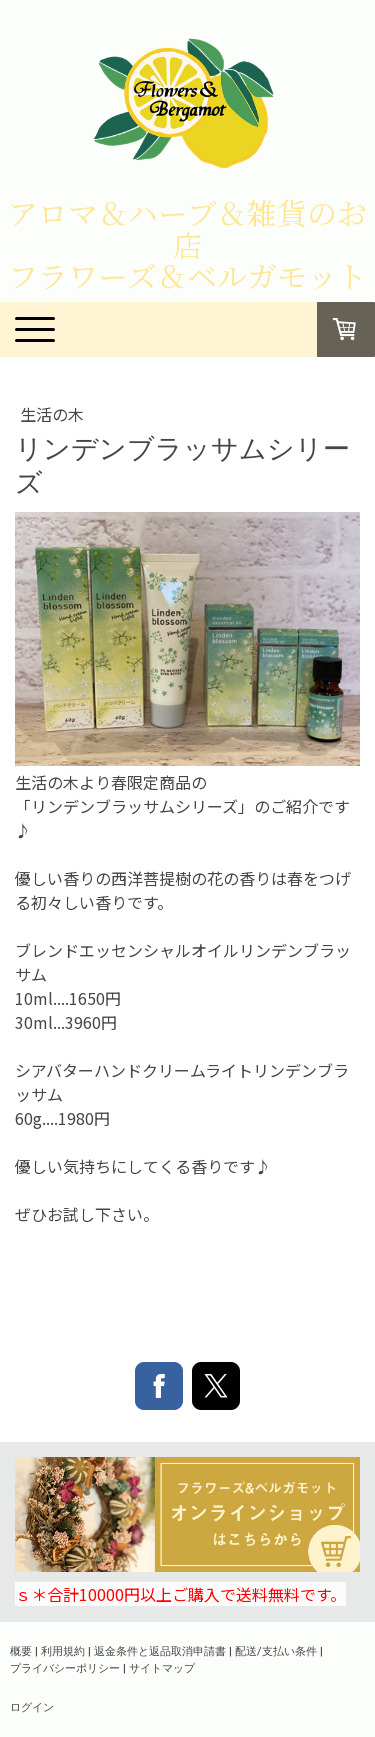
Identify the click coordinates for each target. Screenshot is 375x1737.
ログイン (32, 1706)
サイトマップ (162, 1667)
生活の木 (52, 414)
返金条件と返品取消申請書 (160, 1650)
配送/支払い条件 (276, 1650)
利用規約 (63, 1650)
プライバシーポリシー (65, 1667)
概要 (21, 1650)
